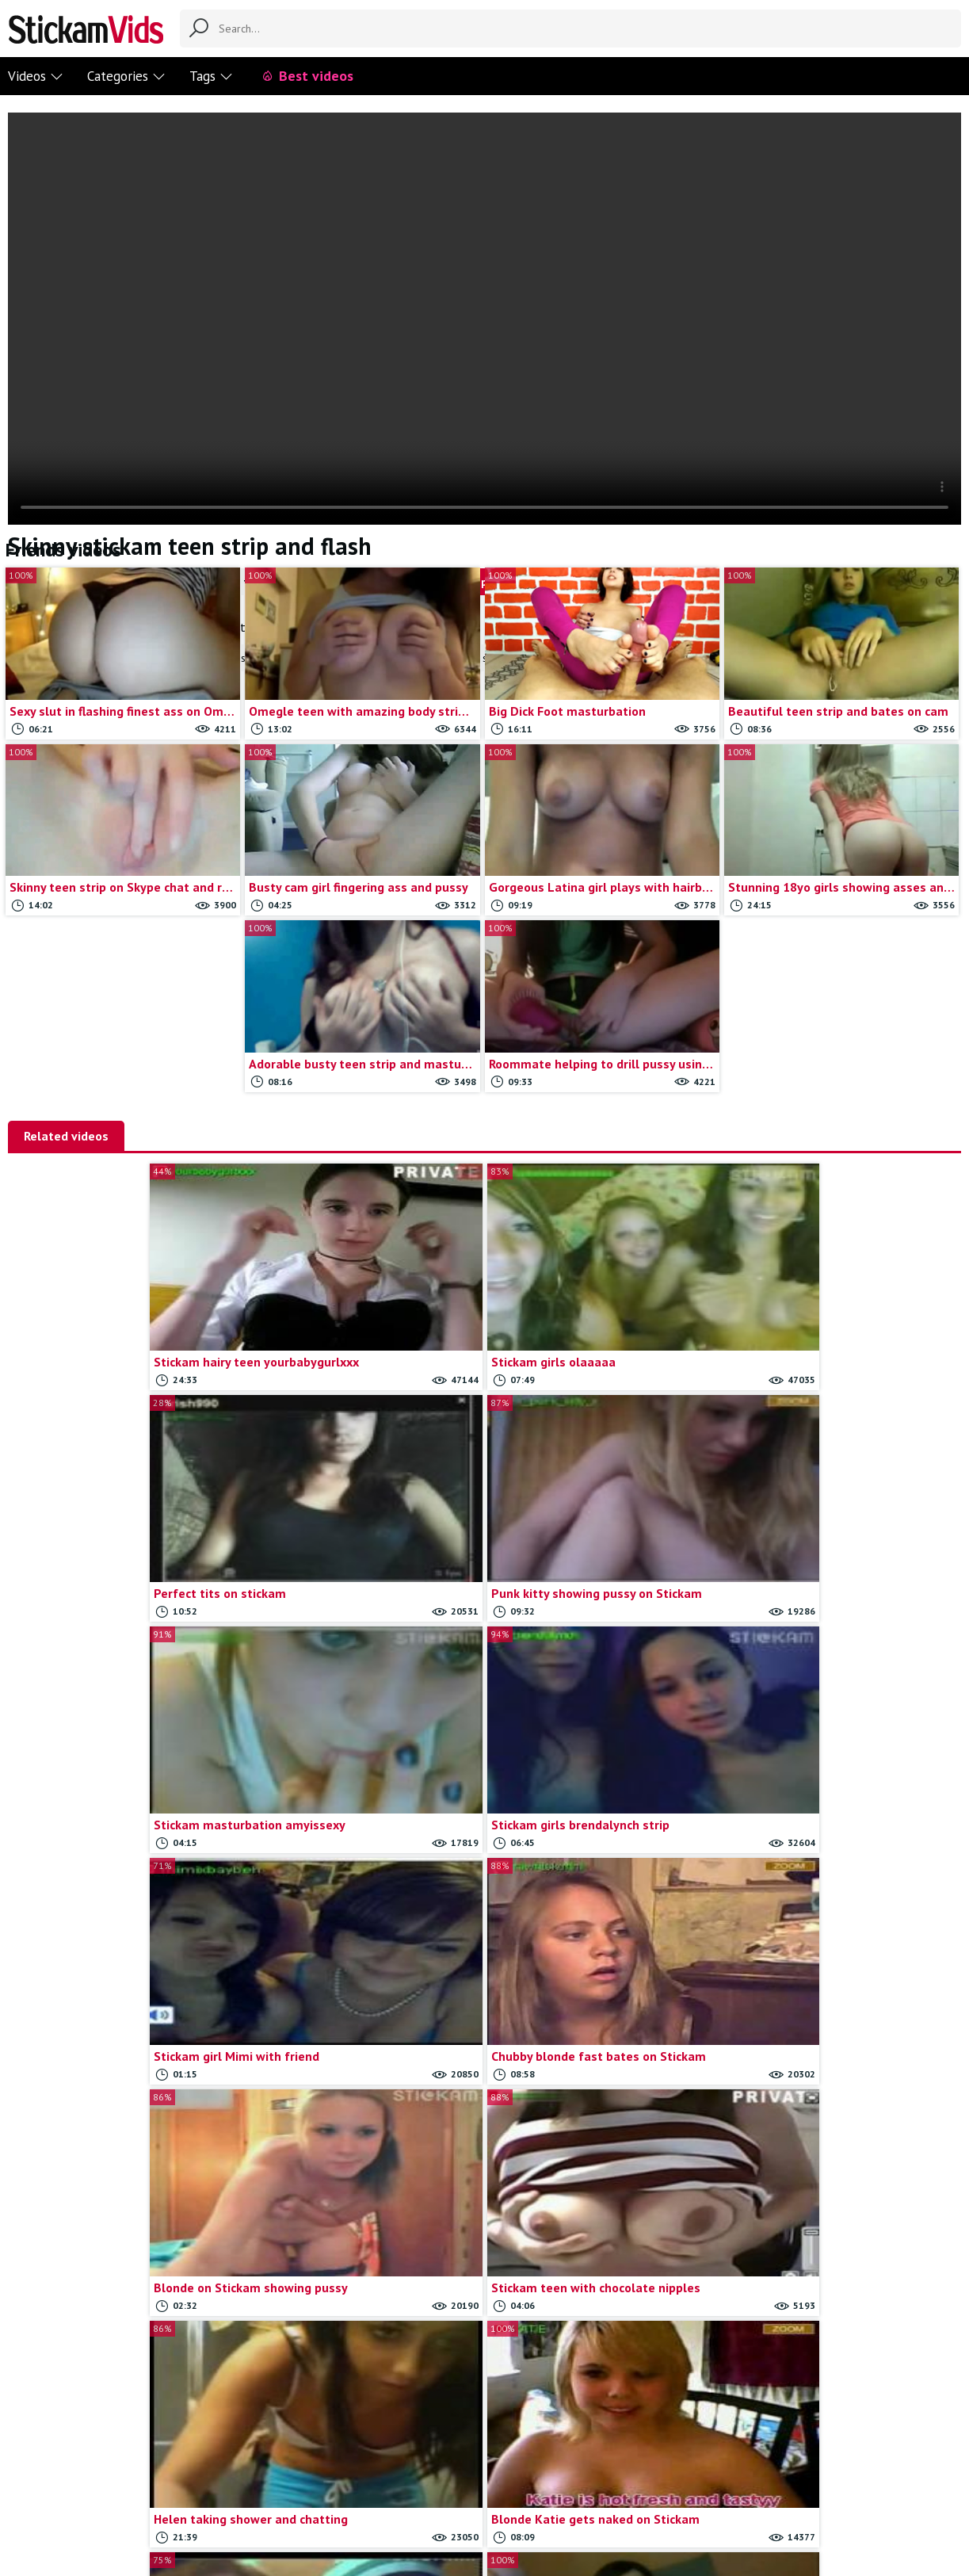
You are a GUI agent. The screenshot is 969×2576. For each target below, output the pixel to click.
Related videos (66, 1136)
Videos (35, 76)
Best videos (307, 76)
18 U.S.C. (594, 2486)
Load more (604, 2316)
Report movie (450, 2486)
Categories (126, 76)
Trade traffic (527, 2486)
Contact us (377, 2486)
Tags (211, 76)
